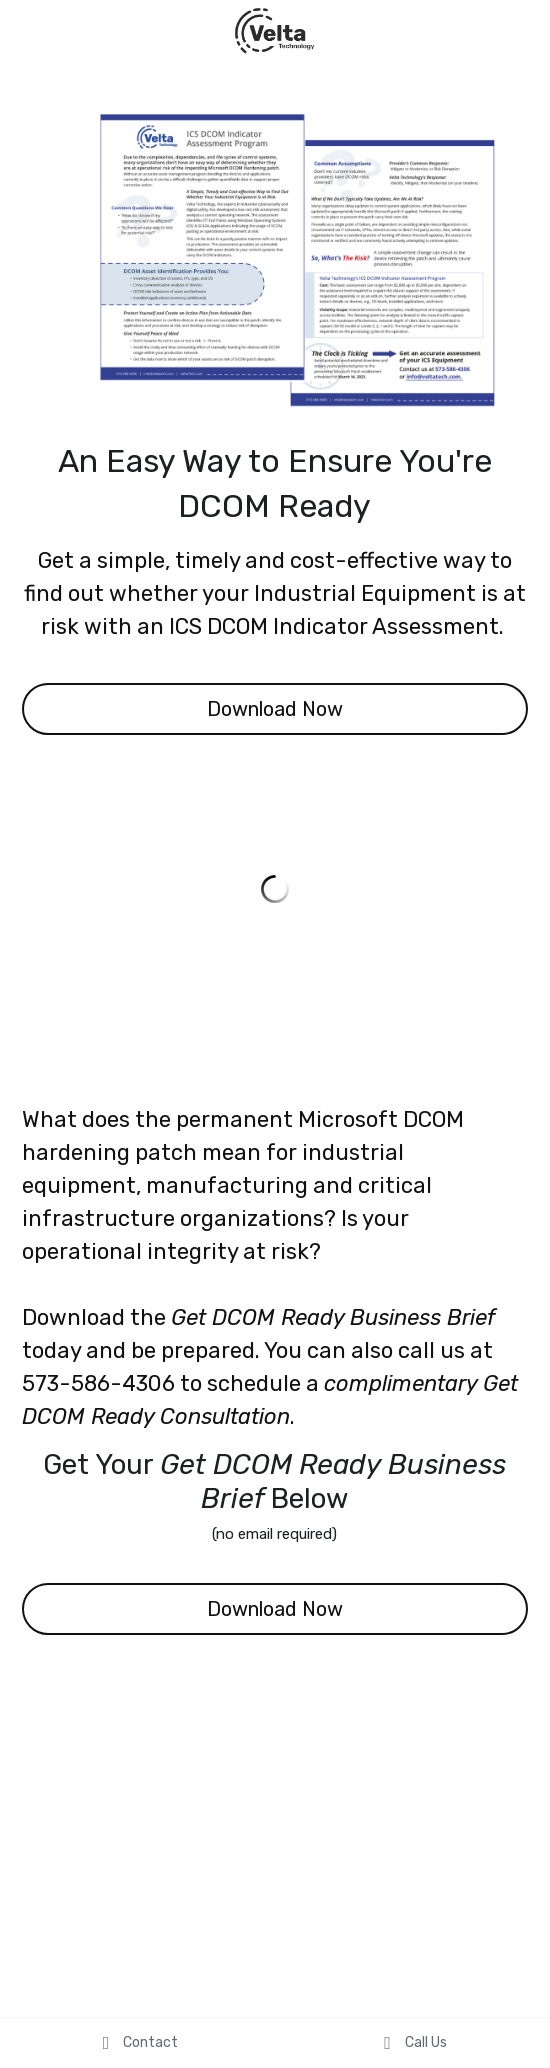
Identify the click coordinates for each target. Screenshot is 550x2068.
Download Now (275, 709)
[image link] (275, 28)
